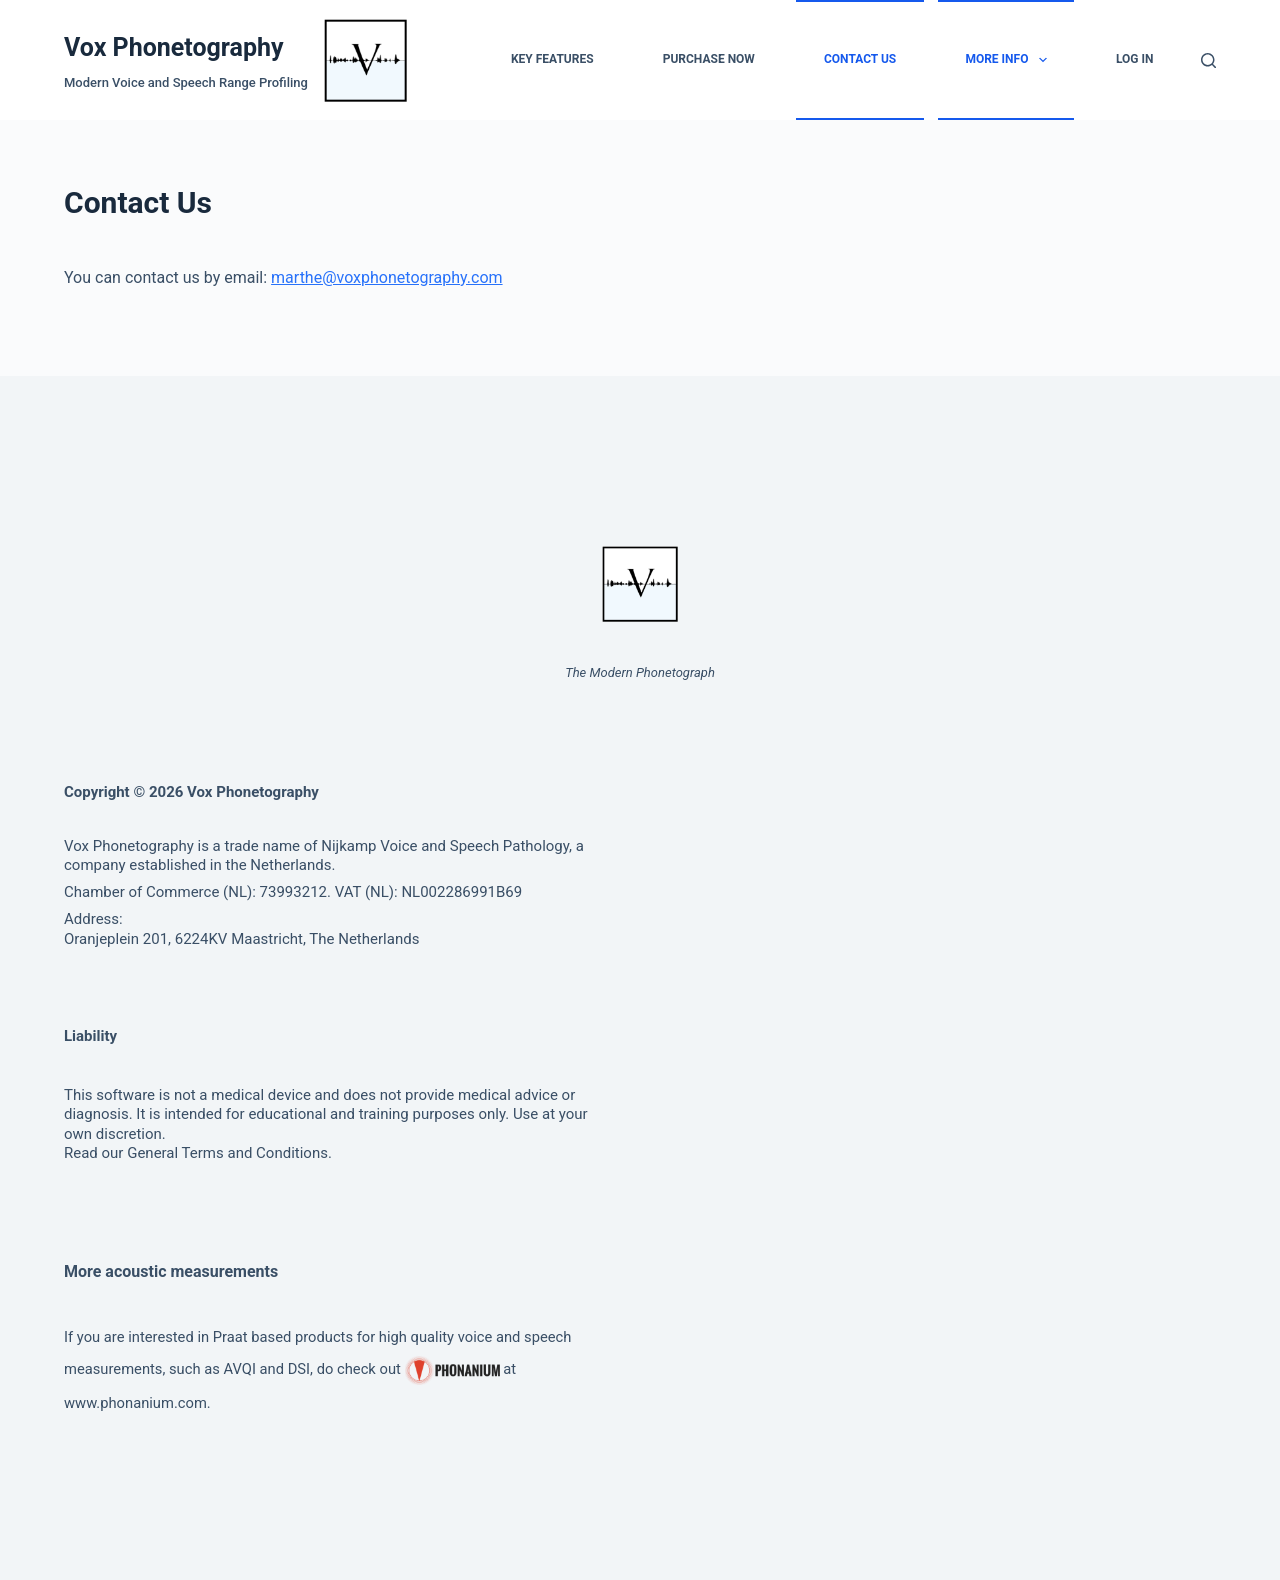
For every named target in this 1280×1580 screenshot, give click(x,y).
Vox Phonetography (174, 47)
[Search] (1208, 60)
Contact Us (860, 59)
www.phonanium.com (135, 1403)
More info (1009, 60)
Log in (1135, 59)
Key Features (552, 59)
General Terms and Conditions (227, 1153)
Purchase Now (709, 59)
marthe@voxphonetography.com (387, 277)
